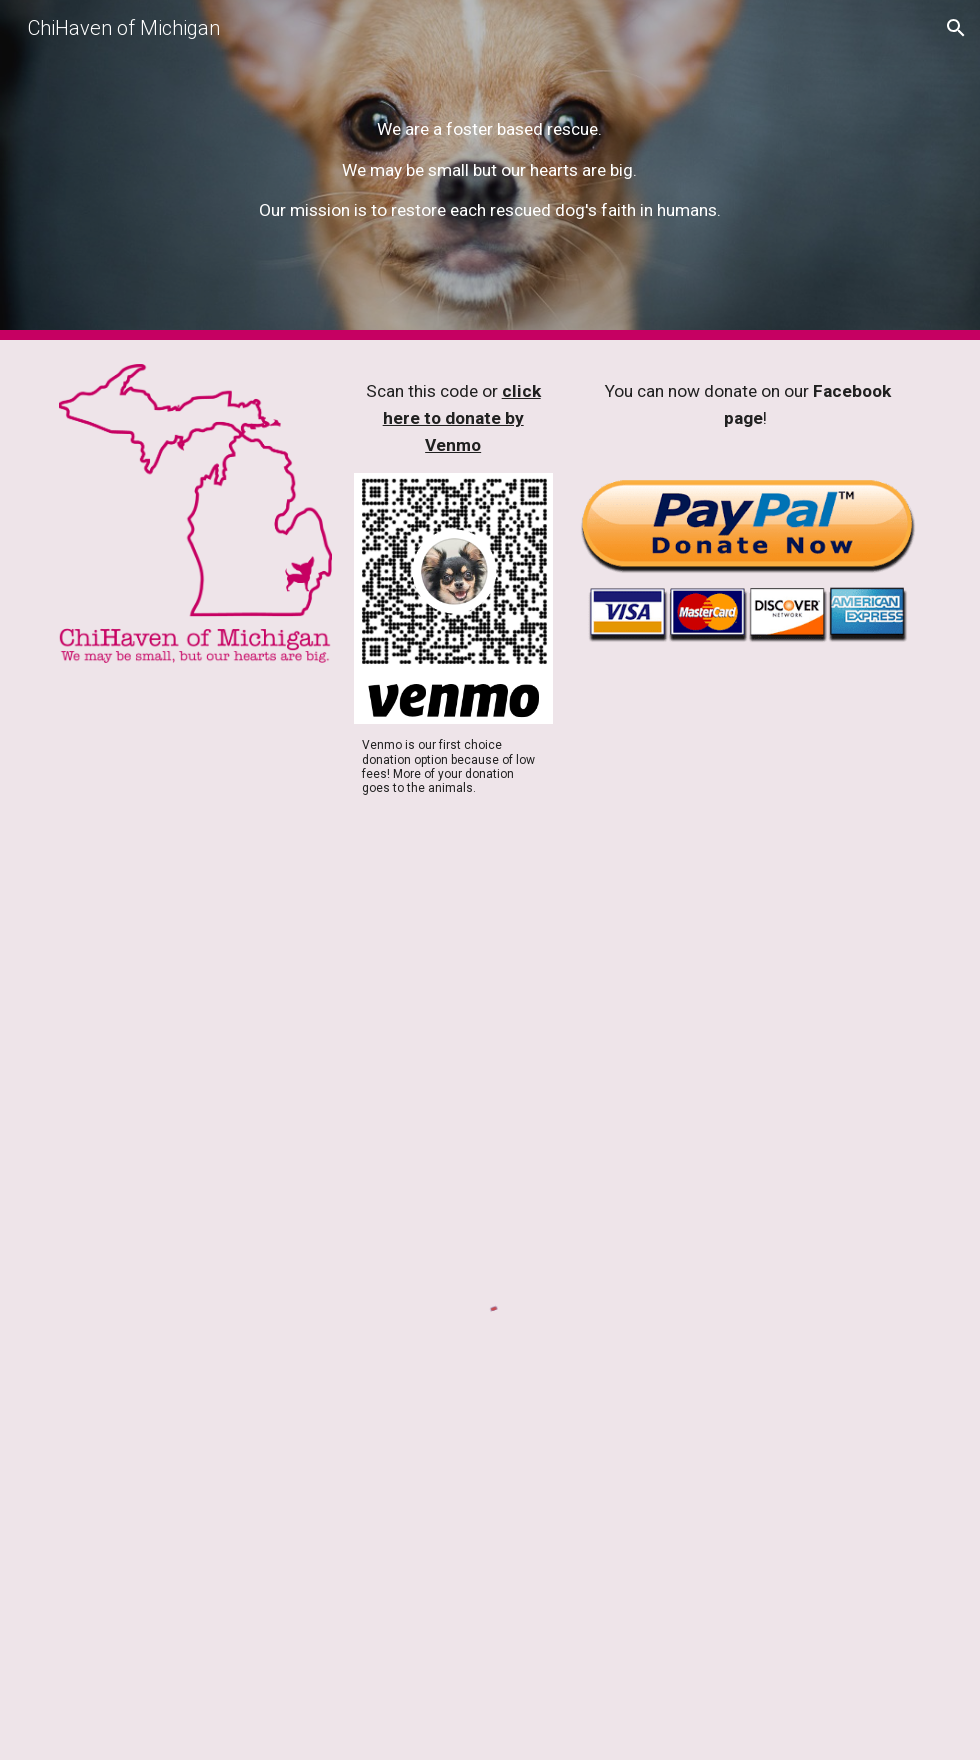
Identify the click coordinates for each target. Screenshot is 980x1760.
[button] (956, 28)
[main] (489, 170)
